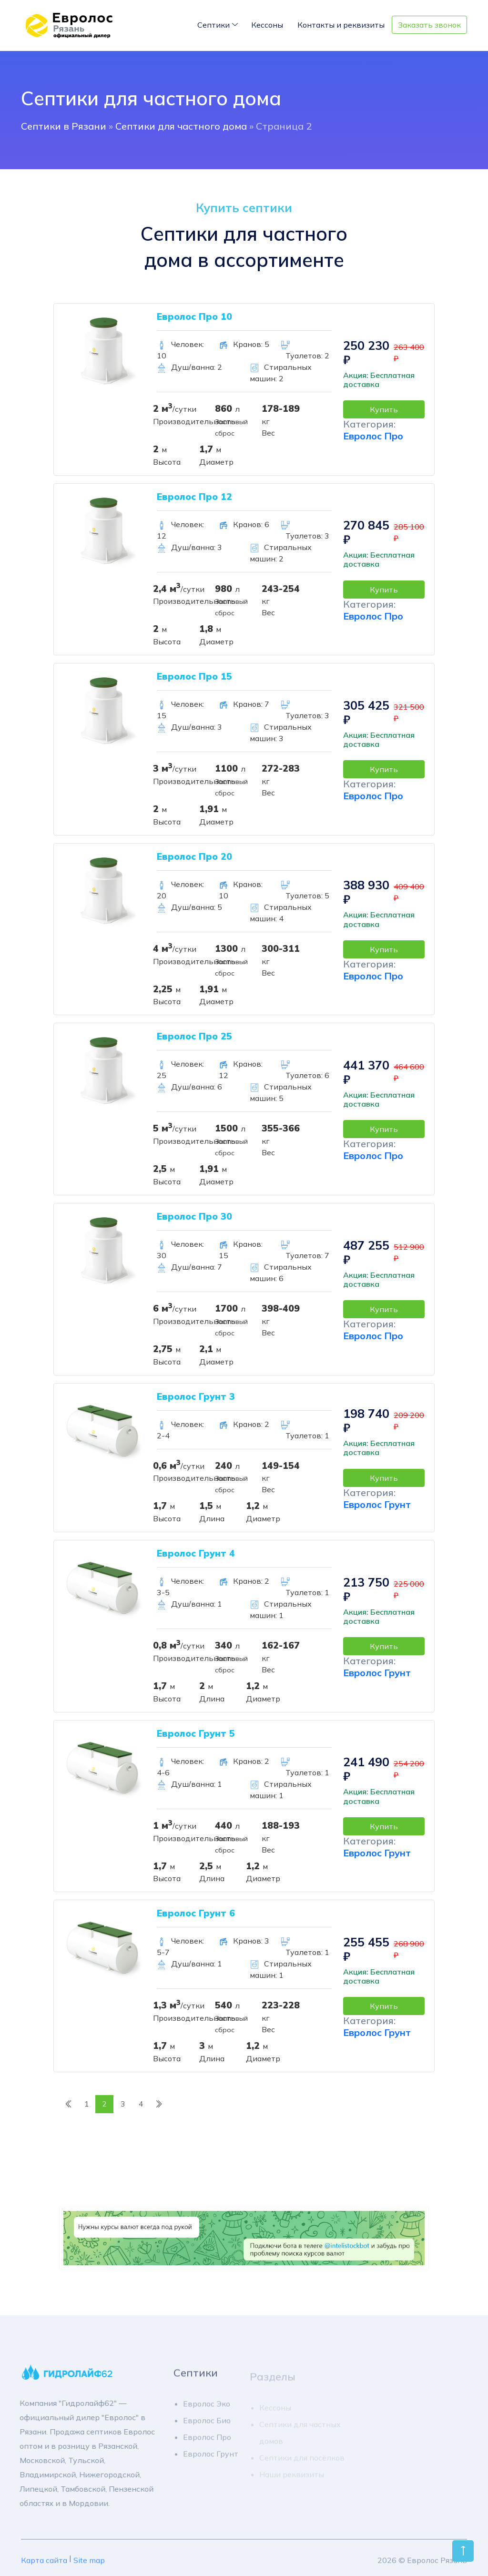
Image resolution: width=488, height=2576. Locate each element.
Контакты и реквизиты (341, 25)
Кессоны (267, 25)
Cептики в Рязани (63, 126)
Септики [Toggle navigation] (213, 25)
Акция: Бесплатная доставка (379, 380)
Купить (384, 409)
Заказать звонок (429, 25)
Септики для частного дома (181, 126)
